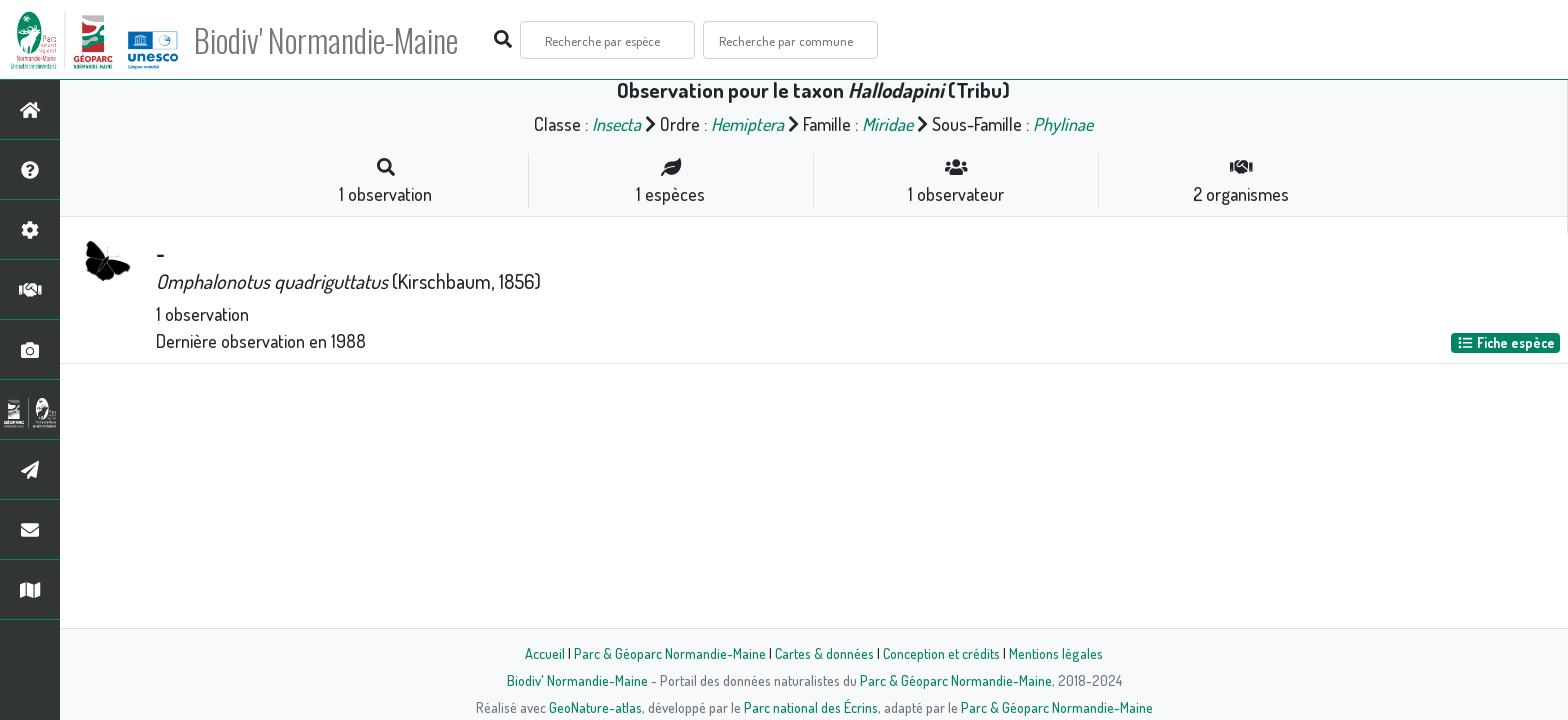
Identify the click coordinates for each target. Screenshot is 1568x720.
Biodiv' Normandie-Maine (328, 40)
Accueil (545, 653)
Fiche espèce (1506, 342)
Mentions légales (1056, 653)
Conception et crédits (941, 653)
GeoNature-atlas (595, 707)
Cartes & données (824, 653)
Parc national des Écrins (811, 707)
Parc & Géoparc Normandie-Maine (670, 653)
